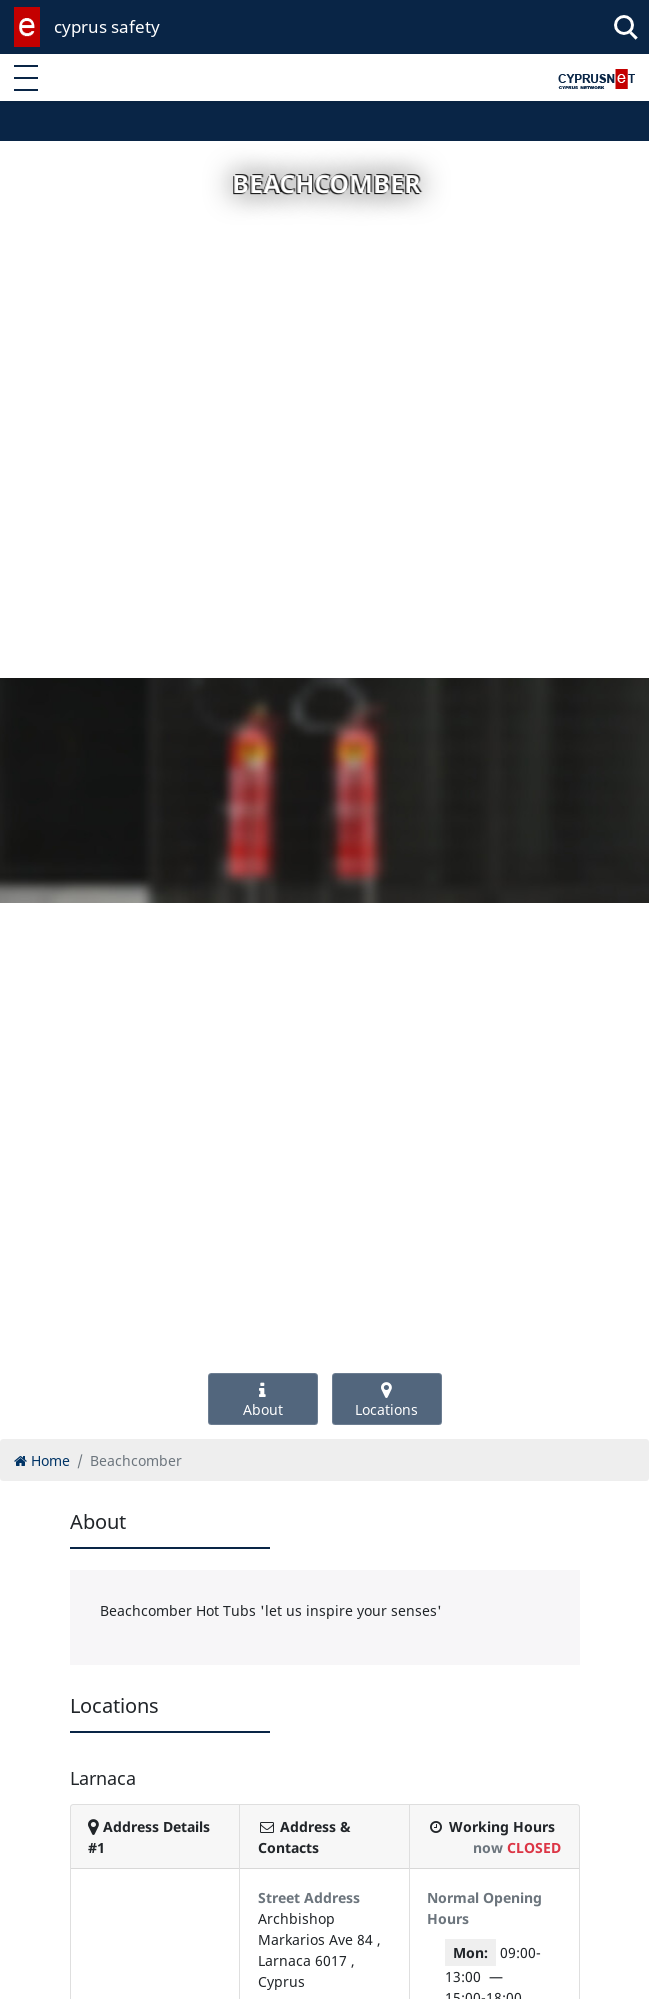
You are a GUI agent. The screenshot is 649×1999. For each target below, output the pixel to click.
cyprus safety (107, 26)
